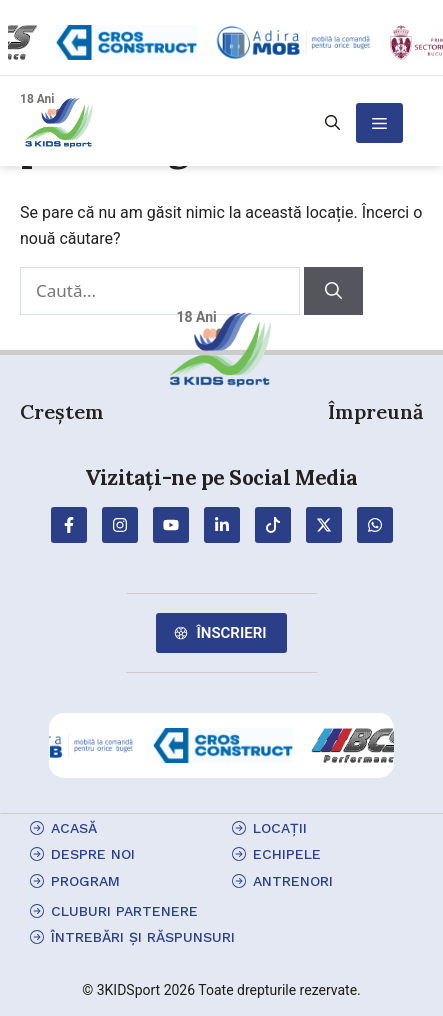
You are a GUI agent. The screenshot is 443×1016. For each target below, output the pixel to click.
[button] (332, 123)
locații (280, 828)
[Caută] (333, 291)
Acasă (74, 828)
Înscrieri (231, 633)
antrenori (293, 881)
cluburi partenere (124, 911)
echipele (287, 854)
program (85, 881)
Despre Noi (93, 854)
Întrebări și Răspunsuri (143, 937)
